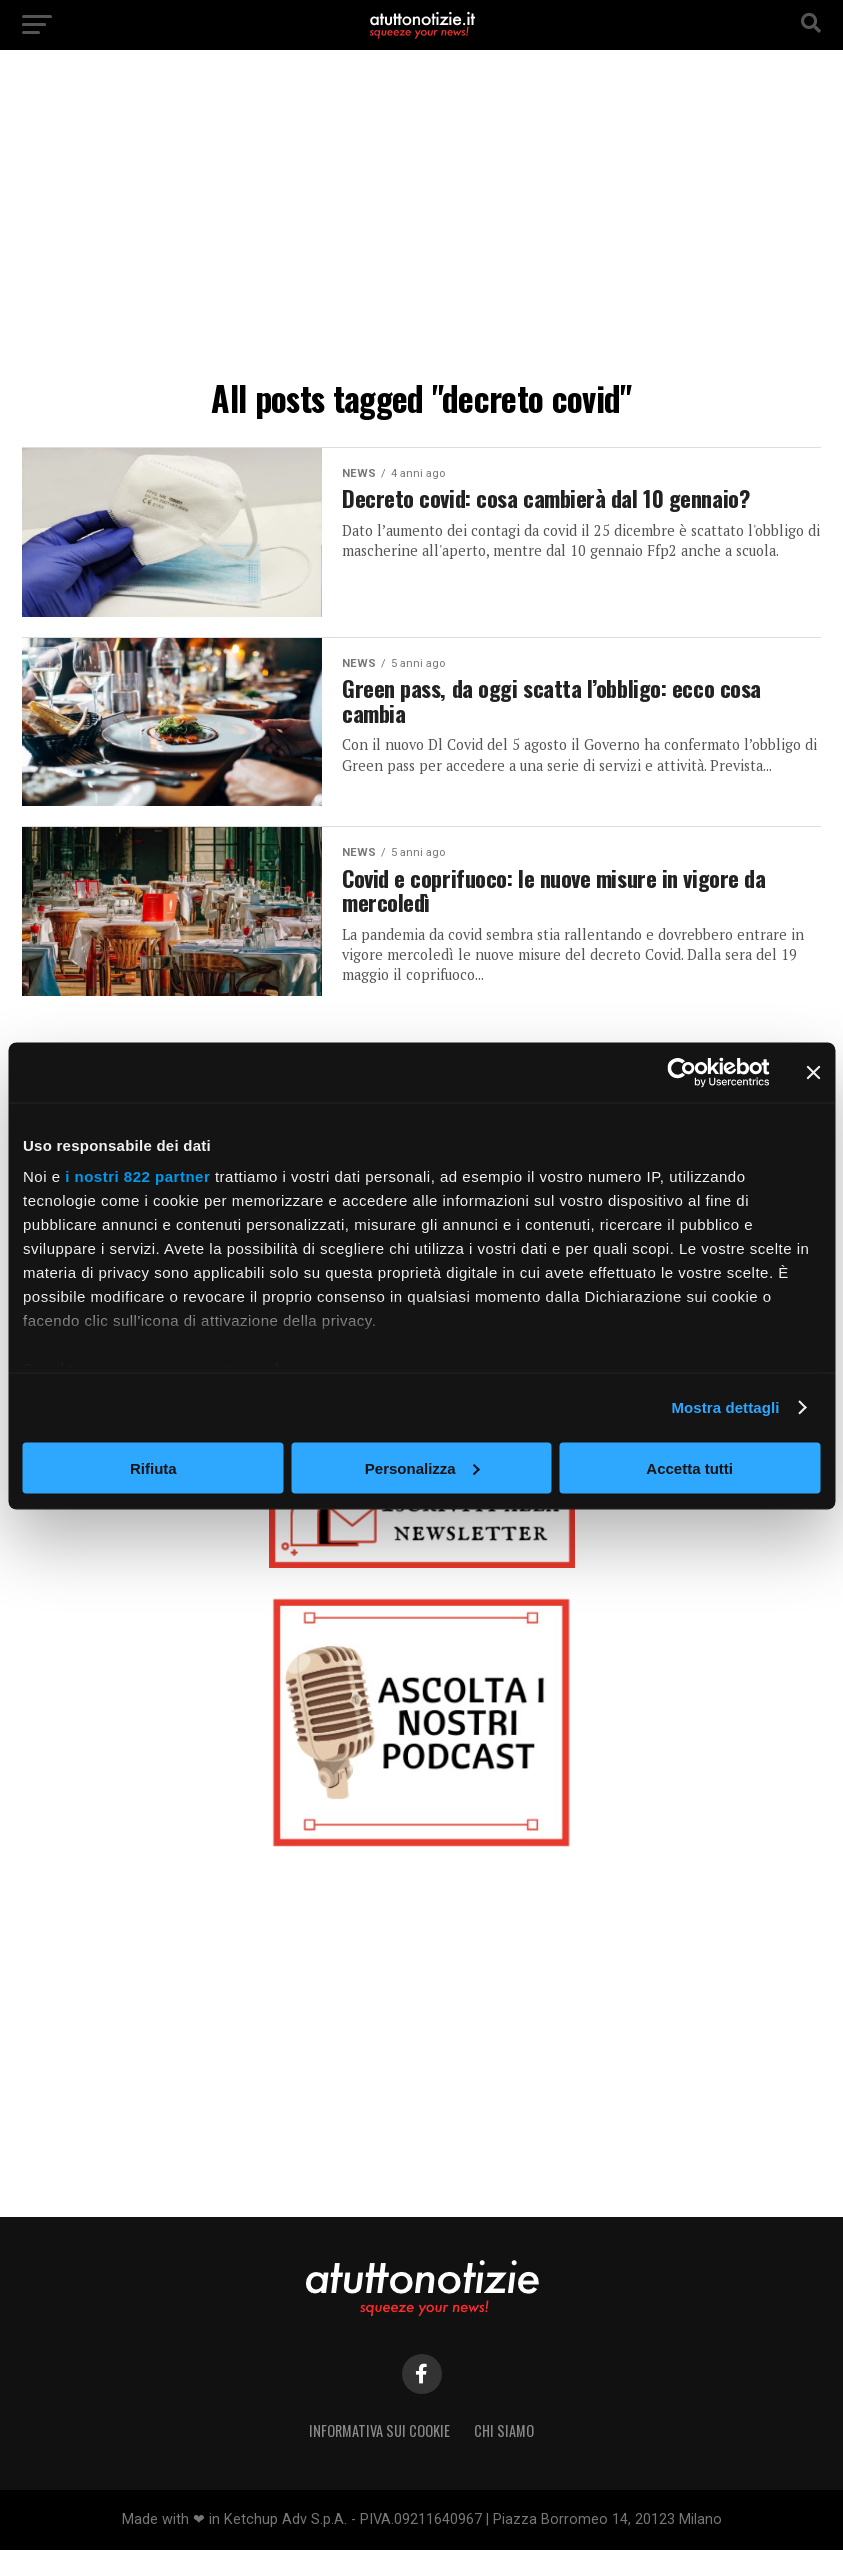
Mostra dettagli (725, 1407)
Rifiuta (153, 1467)
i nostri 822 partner (137, 1176)
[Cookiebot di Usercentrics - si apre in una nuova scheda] (681, 1072)
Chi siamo (504, 2430)
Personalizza (422, 1467)
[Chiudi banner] (813, 1072)
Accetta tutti (689, 1467)
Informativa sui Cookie (379, 2430)
